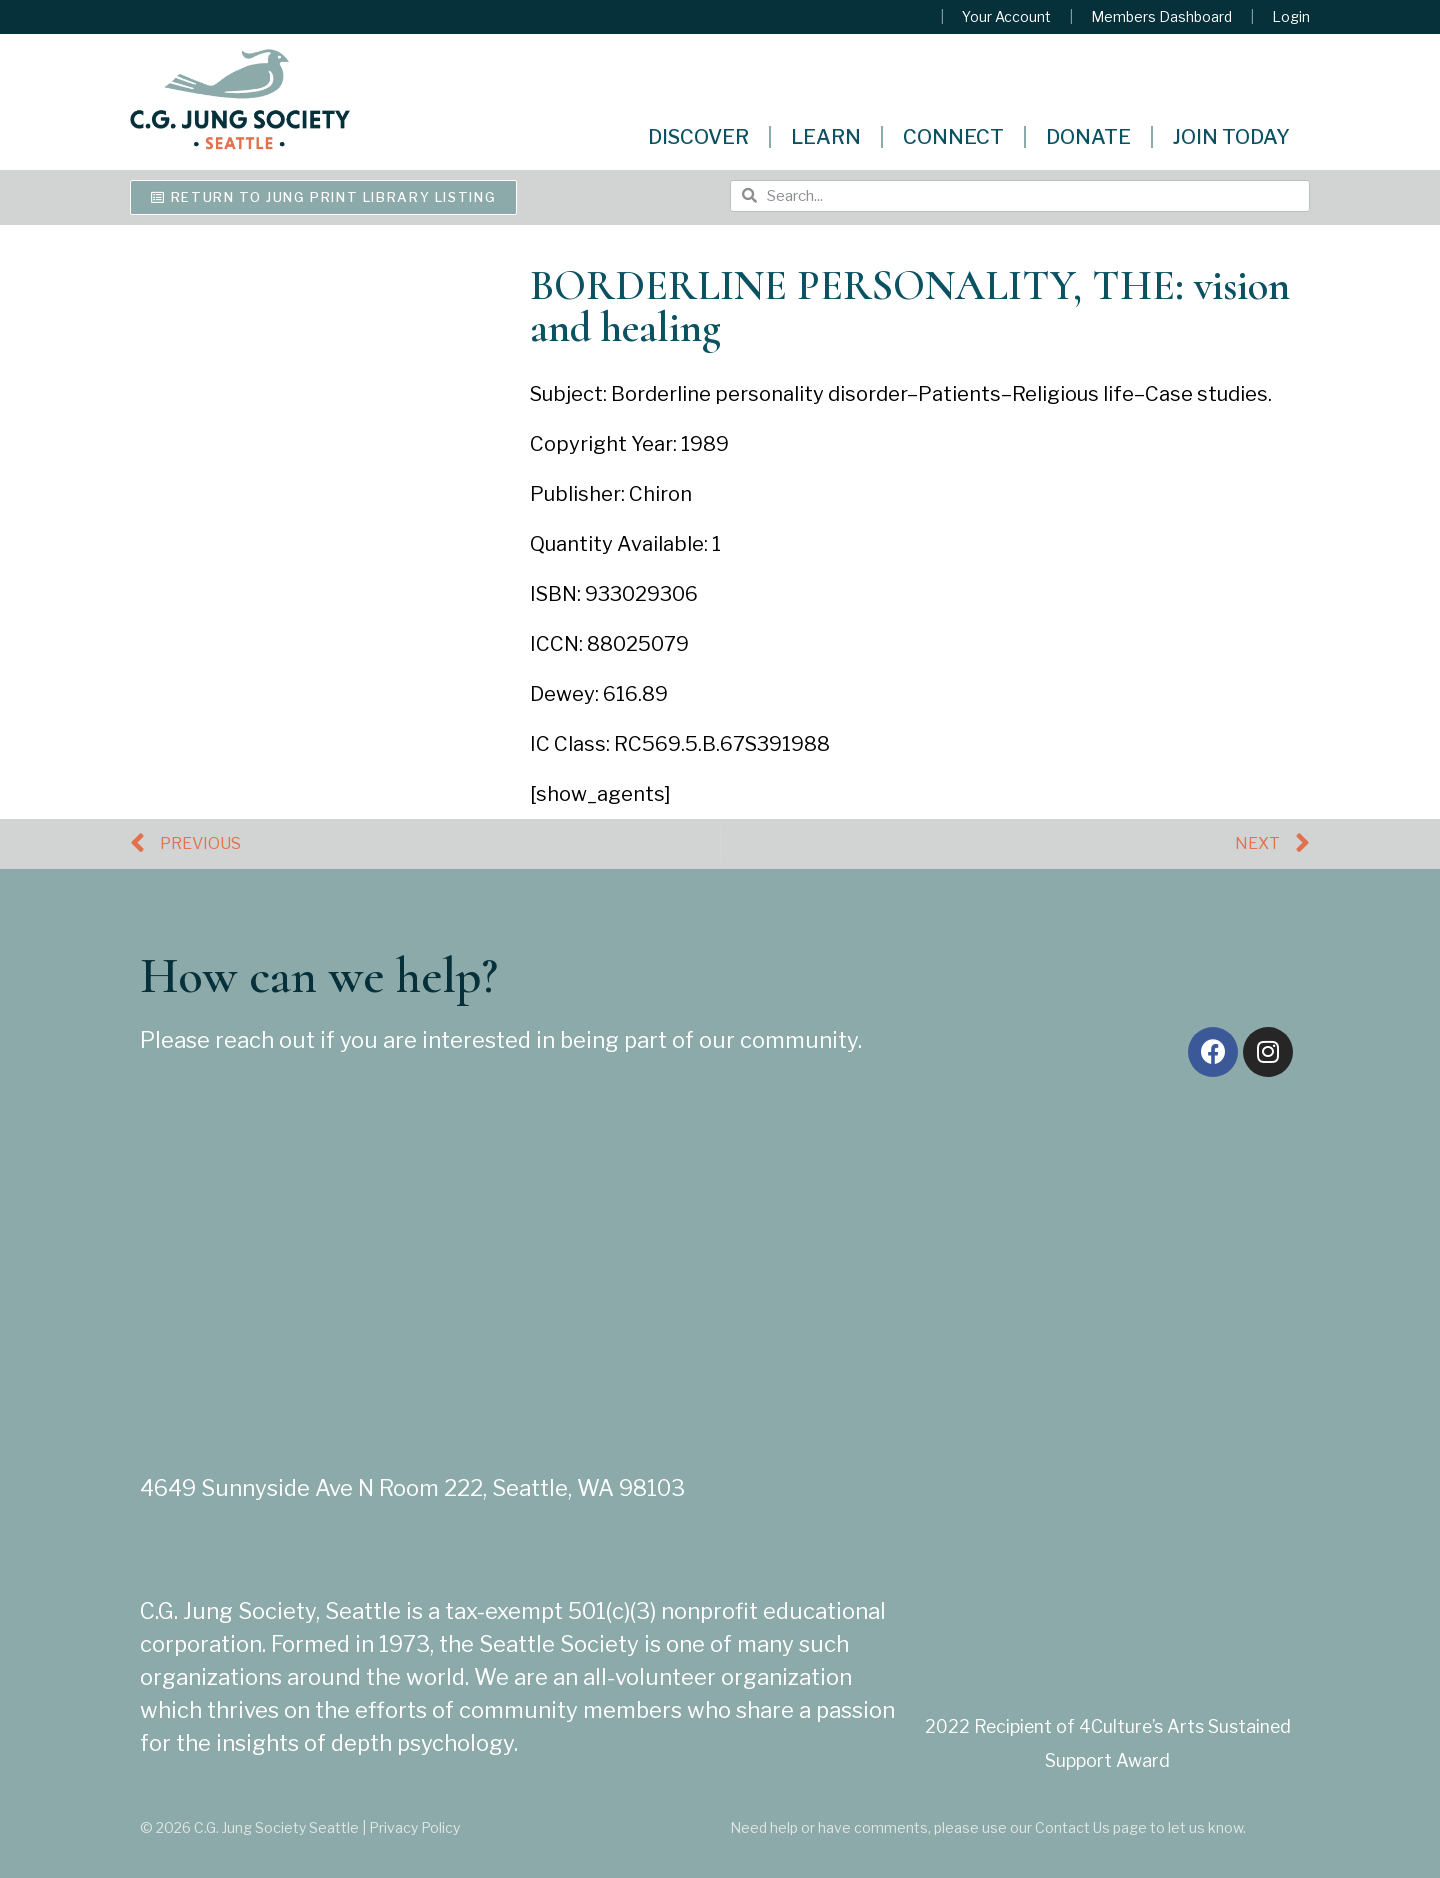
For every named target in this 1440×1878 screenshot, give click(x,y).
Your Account (1006, 17)
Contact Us (1072, 1827)
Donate (1088, 137)
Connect (953, 137)
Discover (698, 137)
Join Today (1231, 137)
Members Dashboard (1161, 17)
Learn (826, 137)
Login (1291, 17)
